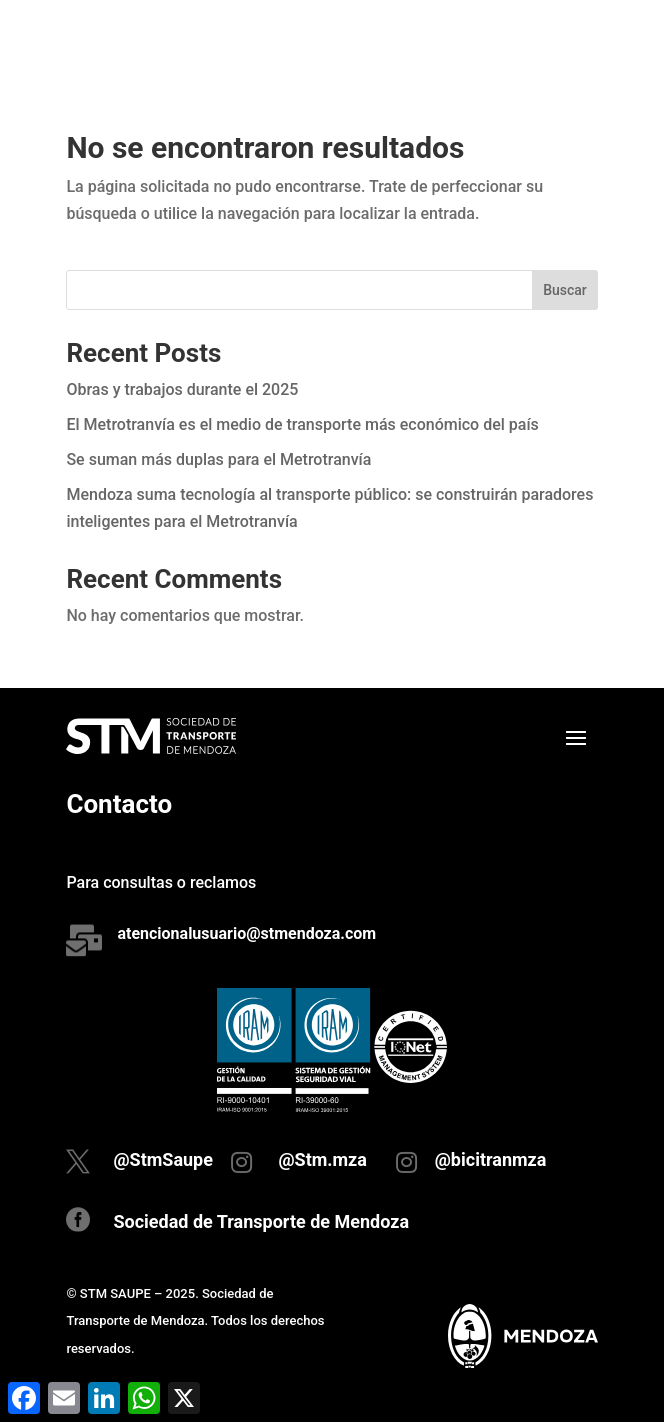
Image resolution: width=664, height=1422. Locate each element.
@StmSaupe (163, 1159)
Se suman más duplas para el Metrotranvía (218, 459)
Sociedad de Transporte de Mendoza (261, 1221)
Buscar (565, 290)
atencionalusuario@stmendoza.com (246, 933)
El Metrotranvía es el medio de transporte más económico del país (302, 424)
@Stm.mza (322, 1159)
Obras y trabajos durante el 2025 (182, 389)
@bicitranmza (491, 1159)
